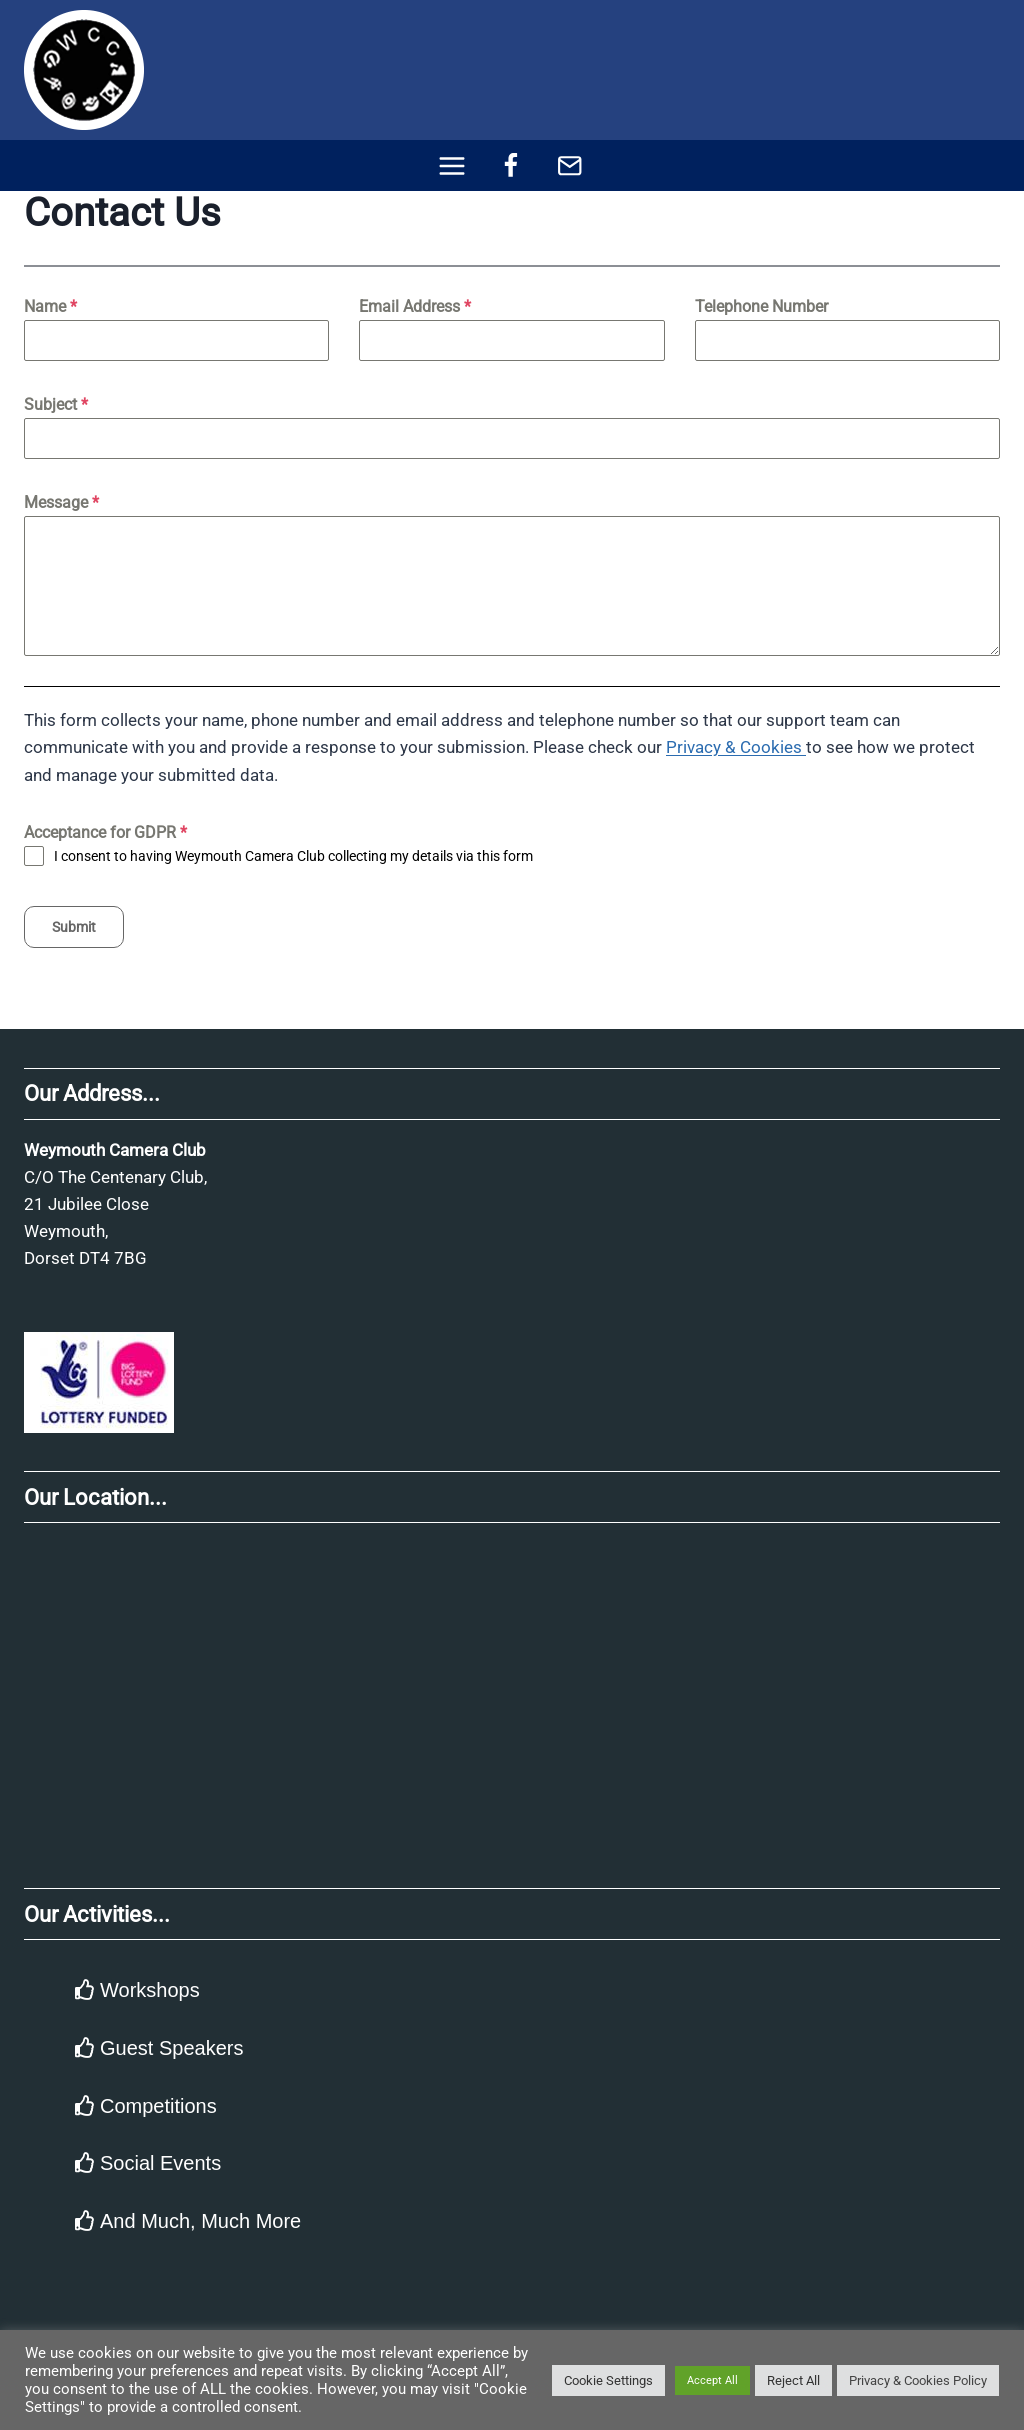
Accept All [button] (712, 2380)
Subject (56, 404)
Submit (74, 927)
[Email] (569, 165)
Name (50, 306)
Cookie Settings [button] (608, 2380)
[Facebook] (511, 165)
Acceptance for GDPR (105, 832)
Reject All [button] (793, 2380)
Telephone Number (761, 306)
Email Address (415, 306)
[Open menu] (452, 165)
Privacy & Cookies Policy (918, 2380)
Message (61, 502)
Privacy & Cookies (736, 747)
